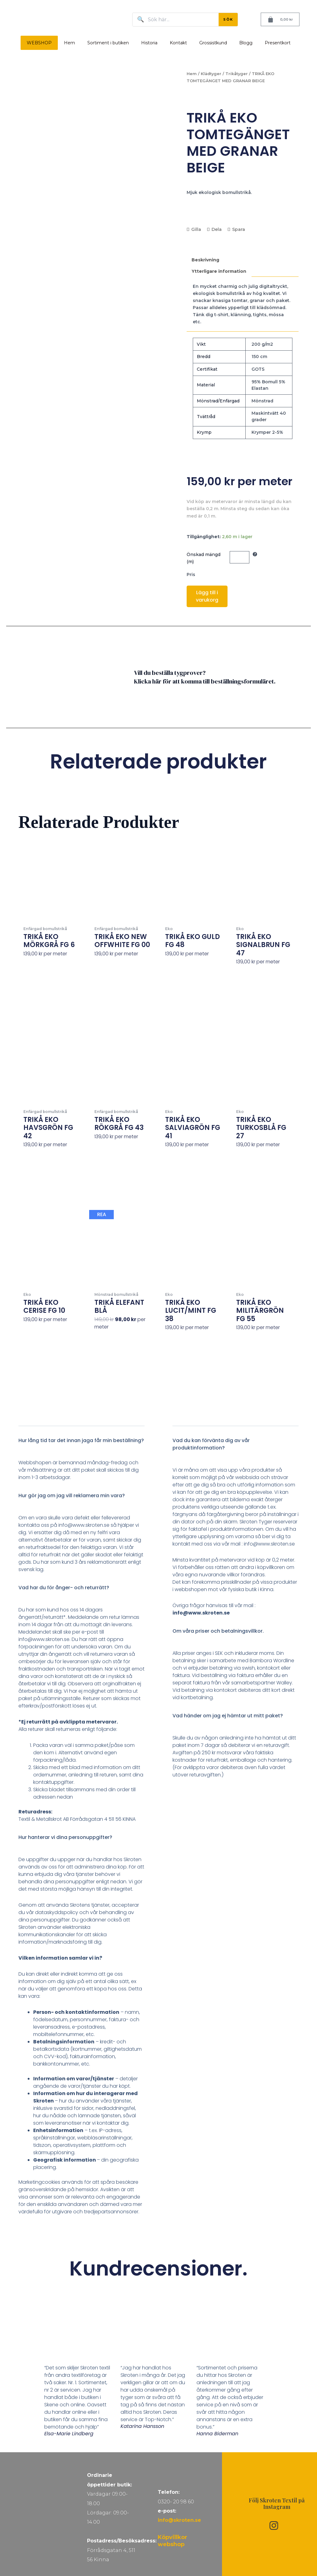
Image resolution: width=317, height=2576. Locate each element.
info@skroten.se (179, 2520)
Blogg (245, 43)
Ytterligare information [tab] (219, 271)
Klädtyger (211, 73)
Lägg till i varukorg (207, 596)
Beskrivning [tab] (205, 260)
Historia (149, 43)
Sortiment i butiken (108, 43)
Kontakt (178, 43)
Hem (69, 43)
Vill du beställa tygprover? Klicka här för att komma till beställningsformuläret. (204, 677)
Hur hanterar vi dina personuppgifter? (65, 1837)
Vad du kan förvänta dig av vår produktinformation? (211, 1444)
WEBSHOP (39, 43)
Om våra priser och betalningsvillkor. (218, 1631)
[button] (81, 1444)
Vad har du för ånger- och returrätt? (63, 1587)
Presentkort (278, 43)
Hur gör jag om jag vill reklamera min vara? (71, 1495)
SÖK (228, 19)
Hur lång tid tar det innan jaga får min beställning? (81, 1440)
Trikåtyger (236, 73)
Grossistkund (213, 43)
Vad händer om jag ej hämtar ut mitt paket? (227, 1715)
